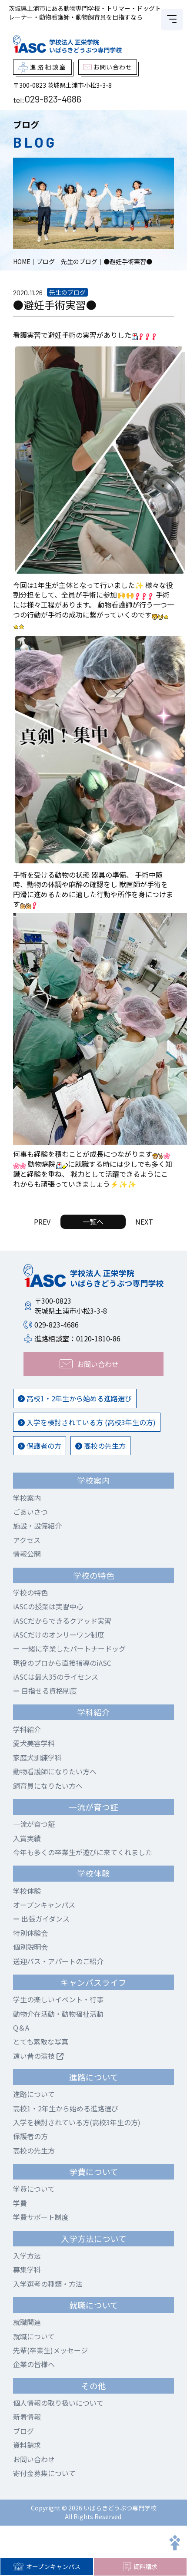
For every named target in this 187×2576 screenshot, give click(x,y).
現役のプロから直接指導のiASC (62, 1663)
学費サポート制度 (41, 2217)
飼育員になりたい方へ (48, 1785)
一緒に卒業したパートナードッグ (69, 1648)
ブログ (23, 2431)
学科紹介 (27, 1729)
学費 (20, 2203)
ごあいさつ (30, 1511)
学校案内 (27, 1498)
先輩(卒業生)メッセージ (50, 2350)
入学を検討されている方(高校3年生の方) (76, 2122)
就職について (34, 2336)
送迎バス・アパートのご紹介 (58, 1961)
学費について (34, 2188)
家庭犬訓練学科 (37, 1757)
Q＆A (21, 2027)
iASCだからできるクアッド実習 (62, 1620)
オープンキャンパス (46, 2566)
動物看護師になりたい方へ (55, 1771)
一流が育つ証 (34, 1824)
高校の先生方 (100, 1445)
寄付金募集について (44, 2473)
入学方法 (27, 2255)
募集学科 (27, 2269)
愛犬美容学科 (34, 1743)
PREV (42, 1221)
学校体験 (27, 1891)
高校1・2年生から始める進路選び (75, 1398)
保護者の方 (39, 1445)
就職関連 (27, 2322)
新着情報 (27, 2416)
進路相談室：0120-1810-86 (77, 1338)
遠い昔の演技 (38, 2056)
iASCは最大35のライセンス (55, 1676)
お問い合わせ (34, 2459)
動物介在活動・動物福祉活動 (58, 2013)
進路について (34, 2094)
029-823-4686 (52, 98)
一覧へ (93, 1221)
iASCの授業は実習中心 (48, 1606)
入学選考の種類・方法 (48, 2284)
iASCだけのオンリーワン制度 (58, 1634)
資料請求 (140, 2567)
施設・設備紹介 (37, 1525)
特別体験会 (30, 1933)
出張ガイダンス (41, 1918)
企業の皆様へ (34, 2364)
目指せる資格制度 (45, 1690)
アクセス (26, 1540)
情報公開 (27, 1554)
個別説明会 (30, 1947)
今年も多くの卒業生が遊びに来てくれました (82, 1852)
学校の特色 (30, 1592)
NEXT (144, 1221)
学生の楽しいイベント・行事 (58, 1999)
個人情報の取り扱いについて (58, 2403)
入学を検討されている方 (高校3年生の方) (87, 1422)
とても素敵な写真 (40, 2041)
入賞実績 (27, 1838)
